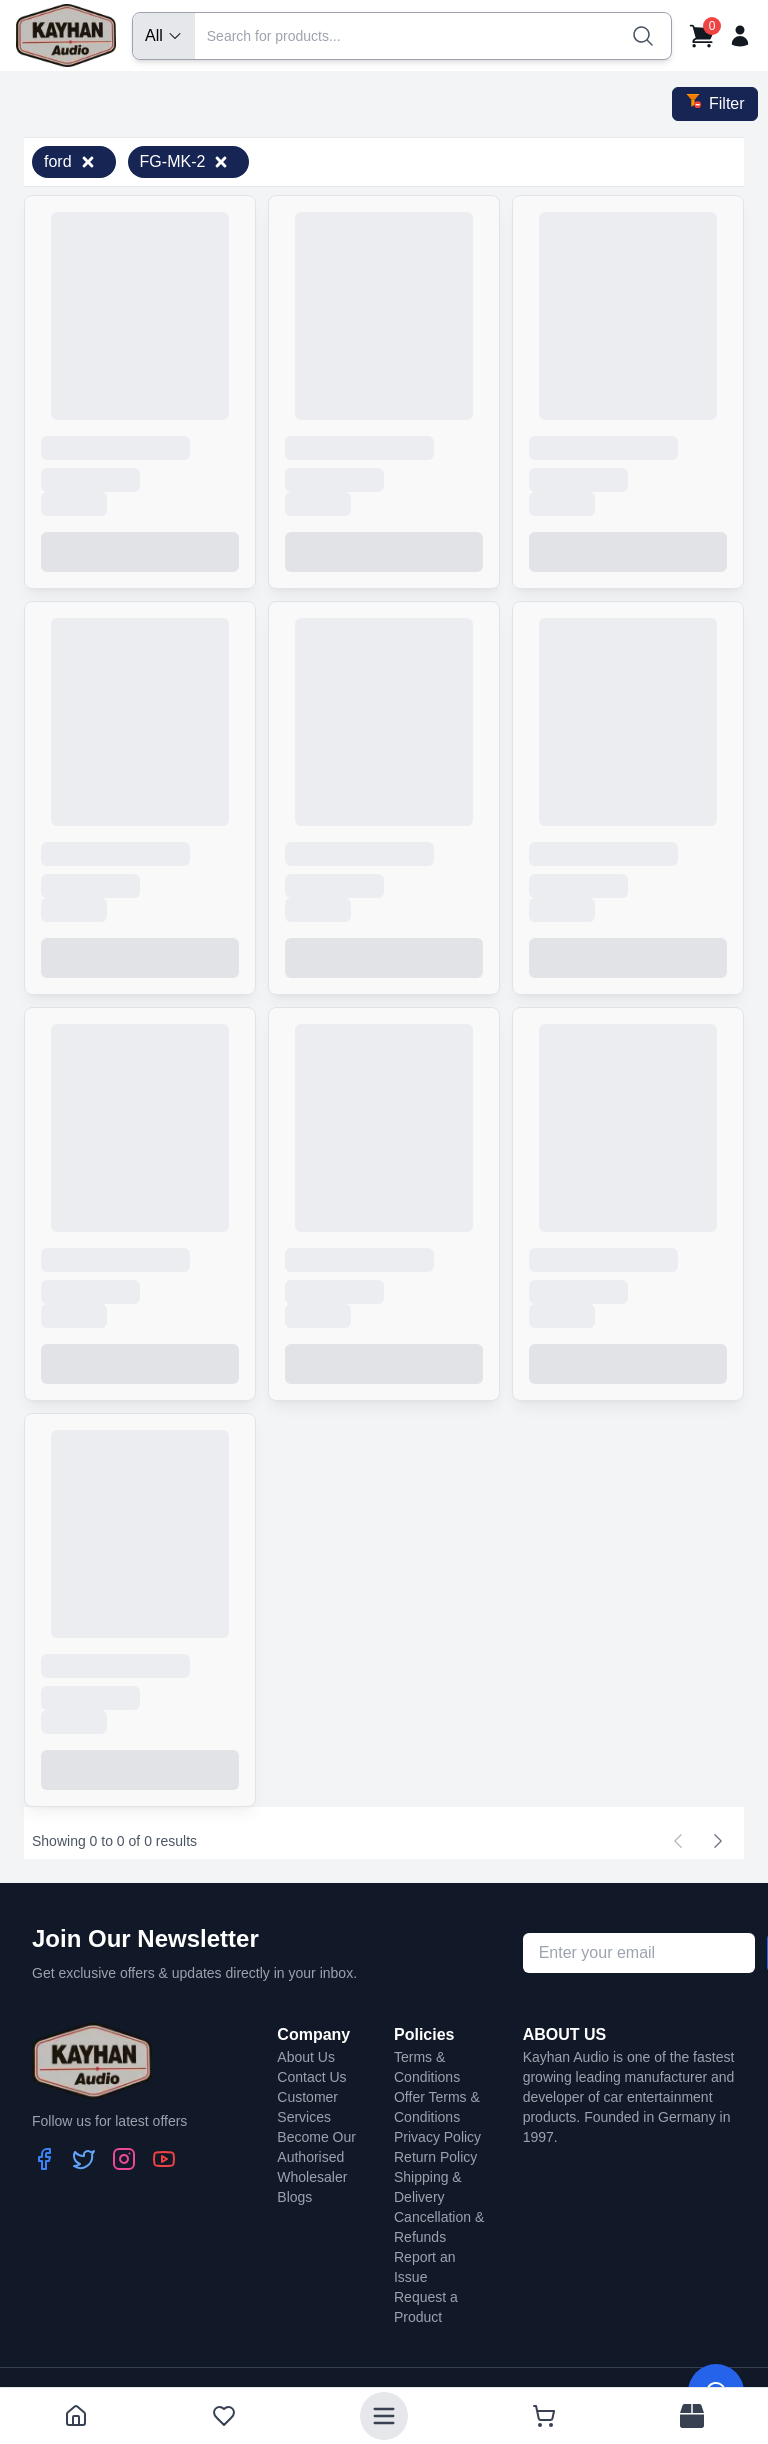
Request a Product (426, 2307)
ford (70, 161)
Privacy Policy (437, 2137)
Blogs (294, 2197)
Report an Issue (424, 2267)
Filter (715, 102)
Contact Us (311, 2077)
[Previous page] (678, 1841)
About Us (306, 2057)
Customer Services (307, 2107)
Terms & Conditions (427, 2067)
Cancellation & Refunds (439, 2227)
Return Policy (435, 2157)
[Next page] (718, 1841)
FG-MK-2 (185, 161)
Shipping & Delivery (428, 2187)
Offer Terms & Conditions (437, 2107)
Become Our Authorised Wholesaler (316, 2157)
